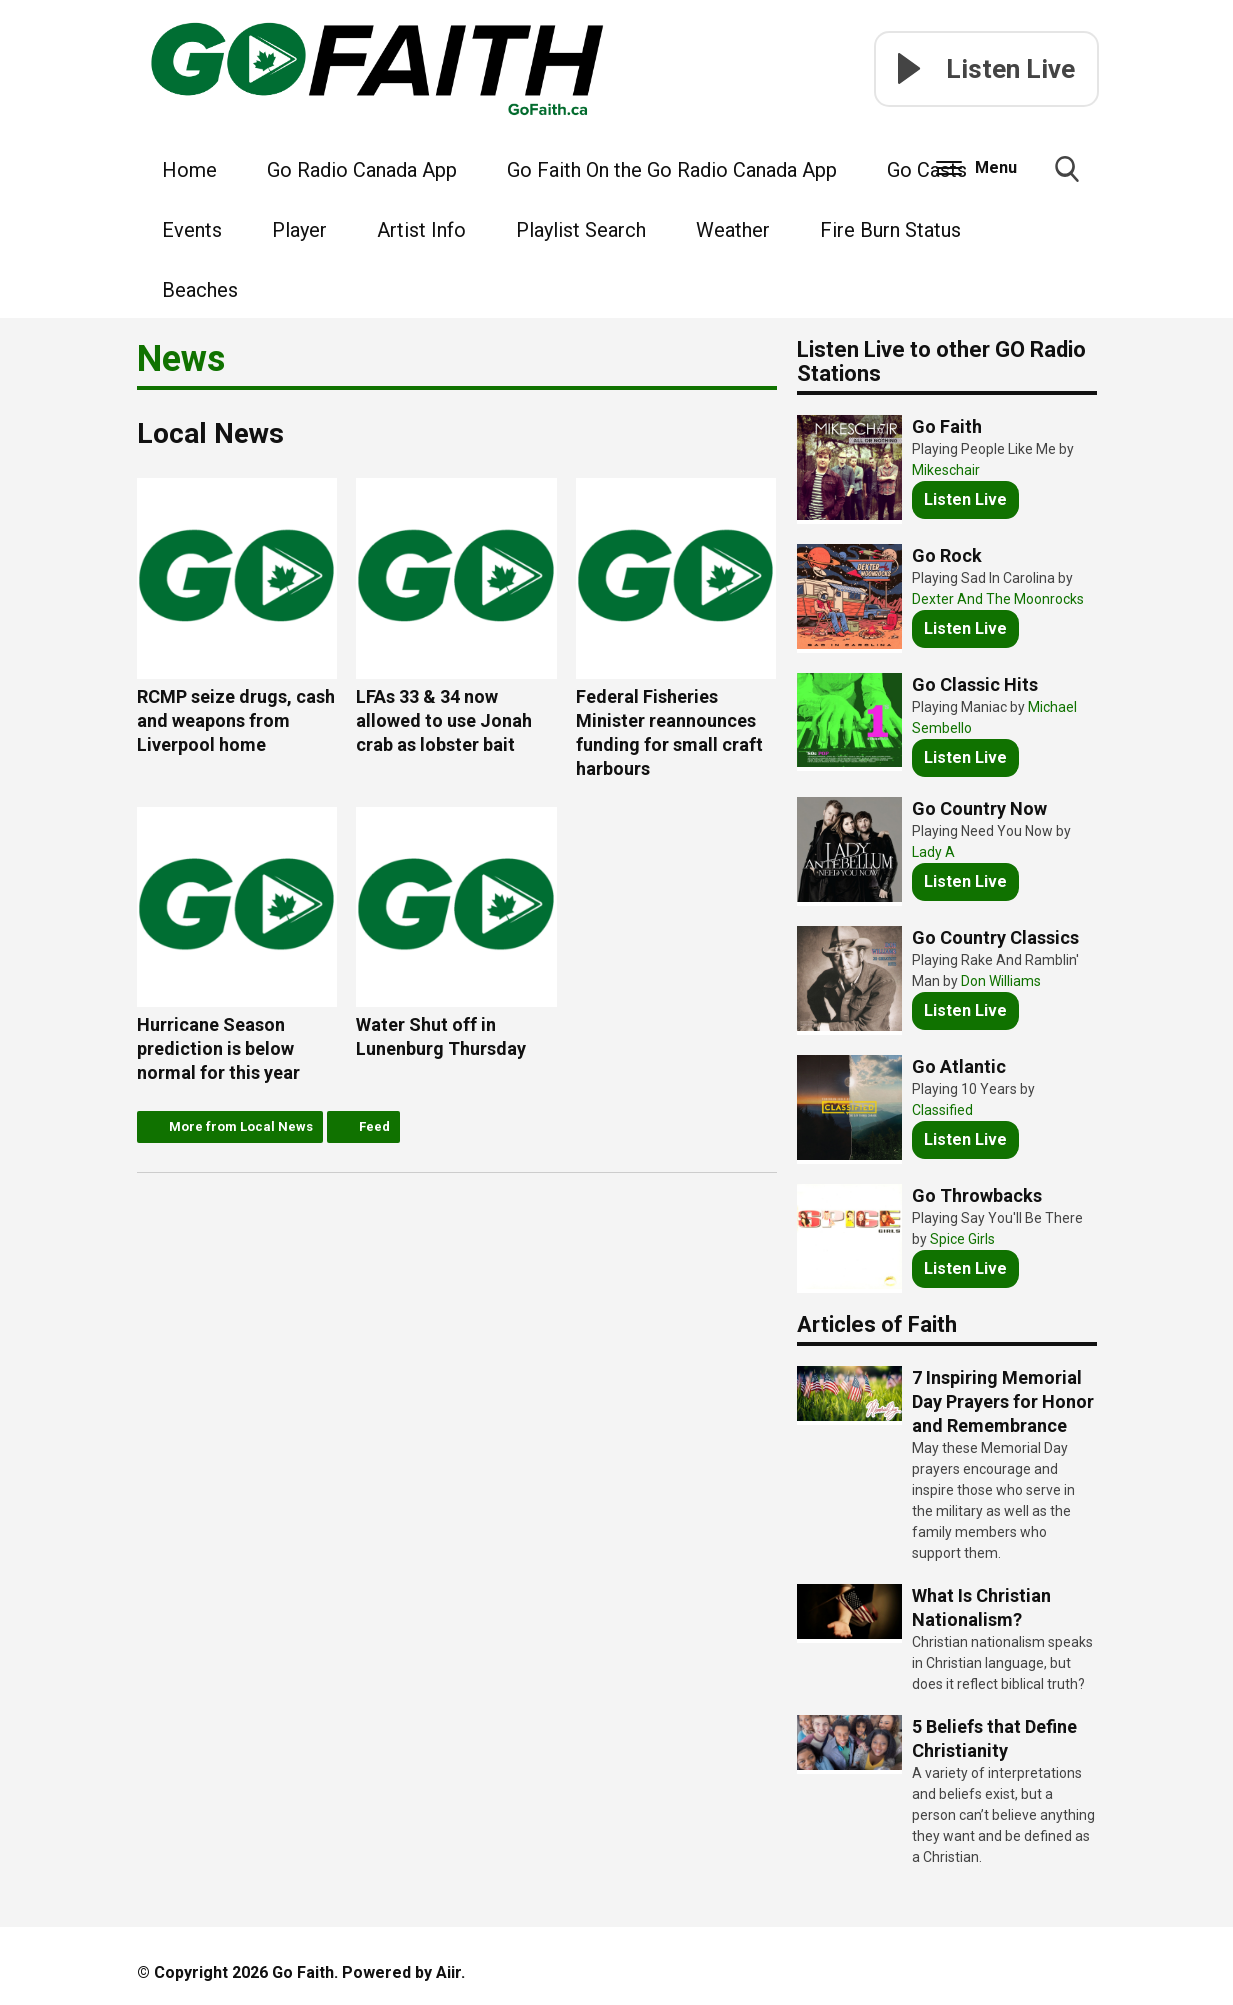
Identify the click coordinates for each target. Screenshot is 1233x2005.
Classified (942, 1110)
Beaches (200, 290)
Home (189, 170)
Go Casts (927, 170)
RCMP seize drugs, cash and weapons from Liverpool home (237, 616)
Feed (374, 1126)
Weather (733, 230)
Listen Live (965, 499)
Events (192, 230)
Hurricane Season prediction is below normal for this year (237, 945)
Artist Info (421, 230)
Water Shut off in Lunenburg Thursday (456, 933)
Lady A (933, 852)
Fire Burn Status (890, 230)
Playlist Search (581, 230)
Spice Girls (962, 1239)
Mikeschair (946, 470)
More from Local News (241, 1126)
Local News (210, 433)
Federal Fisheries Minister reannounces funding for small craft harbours (676, 628)
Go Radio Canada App (362, 170)
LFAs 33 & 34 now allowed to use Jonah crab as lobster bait (456, 616)
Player (299, 230)
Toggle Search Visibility (1067, 177)
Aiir (448, 1972)
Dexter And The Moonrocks (998, 599)
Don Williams (1001, 981)
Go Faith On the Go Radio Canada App (672, 170)
